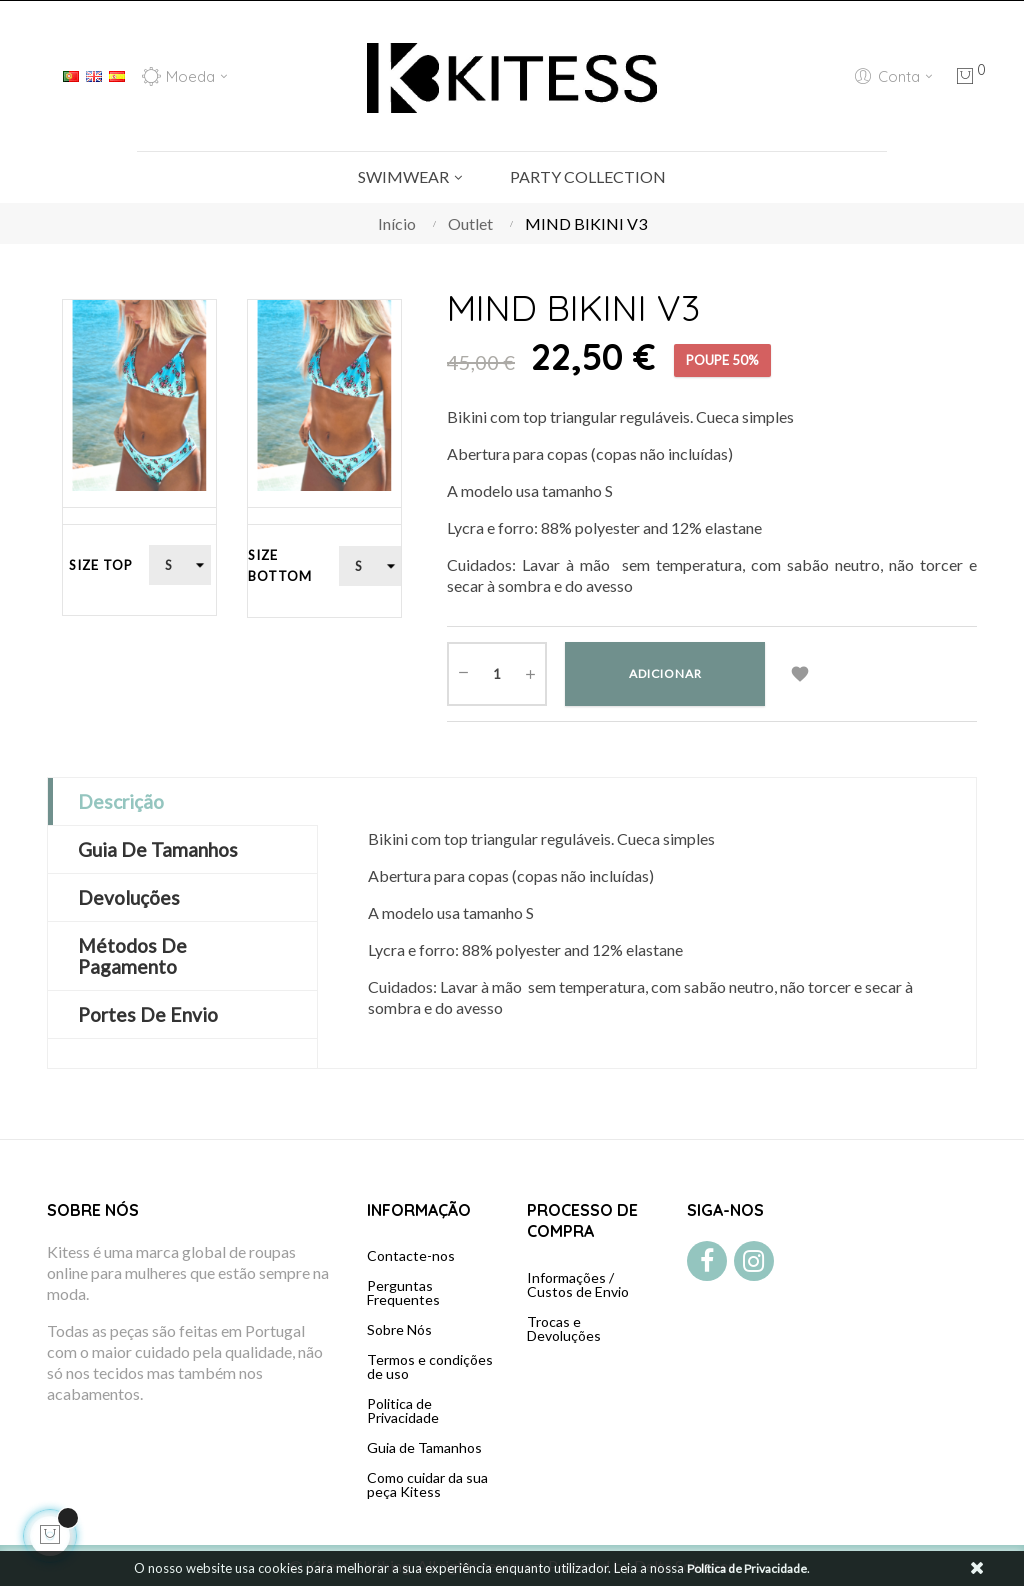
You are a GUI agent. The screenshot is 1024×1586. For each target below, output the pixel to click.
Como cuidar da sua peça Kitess (427, 1484)
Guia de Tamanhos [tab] (158, 849)
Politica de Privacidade (403, 1410)
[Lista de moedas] (184, 76)
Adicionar (665, 673)
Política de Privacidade (747, 1568)
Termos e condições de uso (430, 1366)
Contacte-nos (411, 1255)
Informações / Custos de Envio (578, 1284)
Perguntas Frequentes (403, 1292)
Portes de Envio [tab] (148, 1014)
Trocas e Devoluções (564, 1328)
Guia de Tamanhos (424, 1447)
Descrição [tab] (121, 801)
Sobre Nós (399, 1329)
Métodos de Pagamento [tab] (132, 956)
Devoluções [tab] (129, 897)
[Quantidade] (497, 674)
